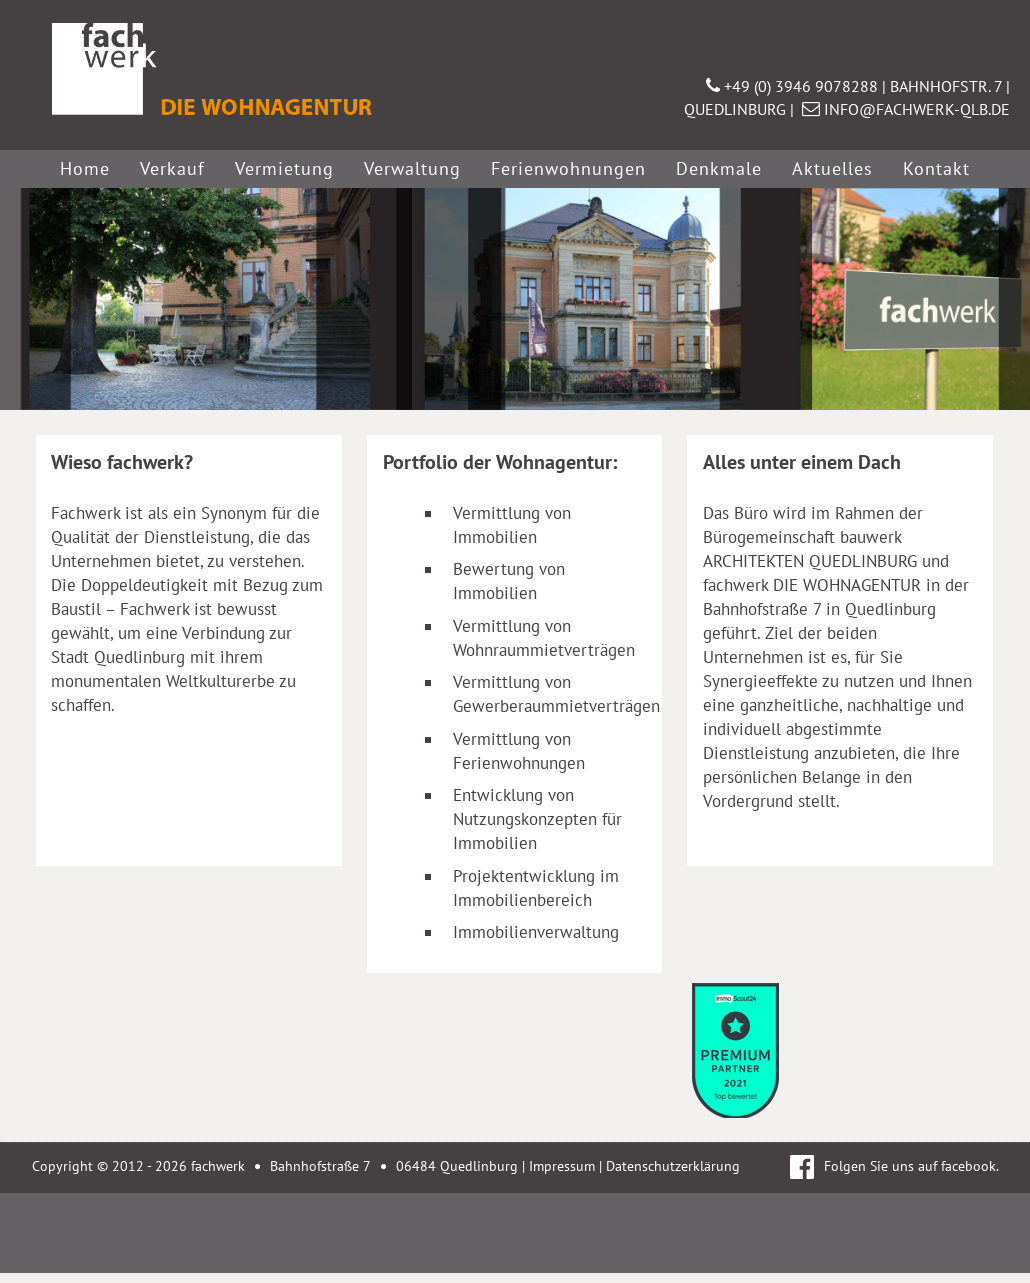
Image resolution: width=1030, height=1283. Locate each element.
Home (85, 168)
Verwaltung (412, 168)
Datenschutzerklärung (673, 1166)
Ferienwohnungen (568, 168)
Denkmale (719, 168)
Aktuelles (832, 168)
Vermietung (284, 168)
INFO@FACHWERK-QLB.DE (906, 109)
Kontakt (936, 168)
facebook (968, 1166)
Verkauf (172, 168)
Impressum (562, 1166)
